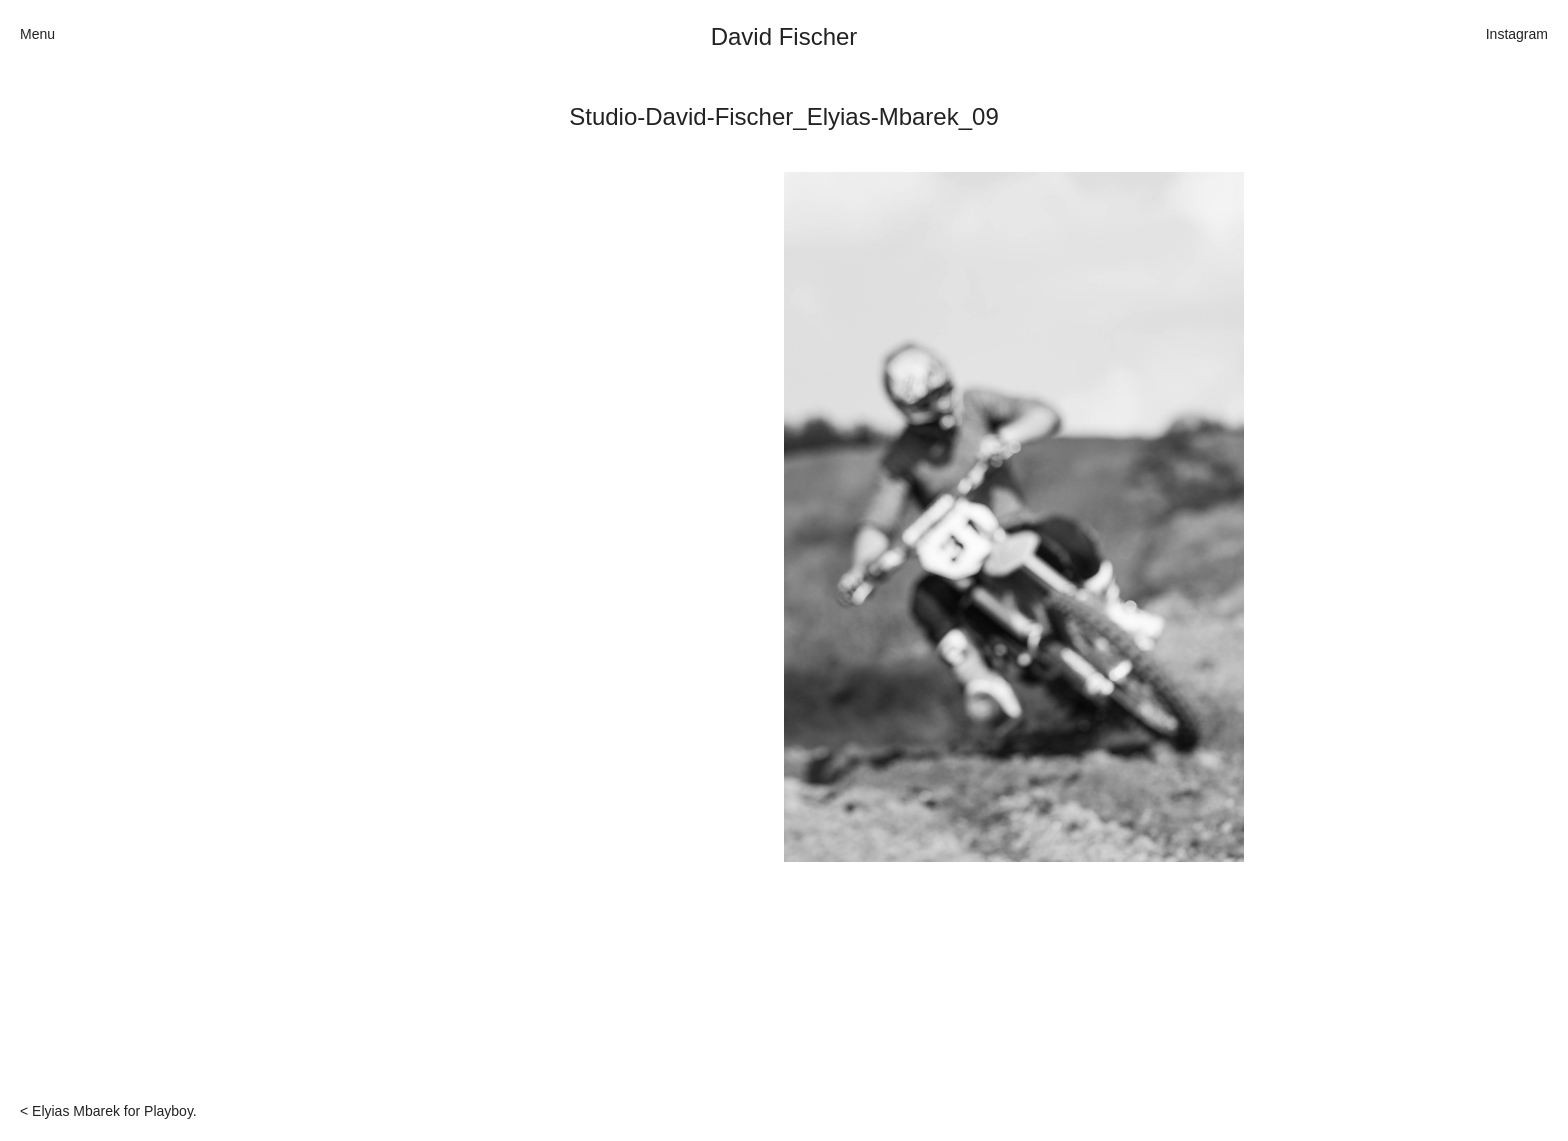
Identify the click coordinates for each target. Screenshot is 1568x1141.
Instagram (1517, 34)
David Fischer (784, 36)
